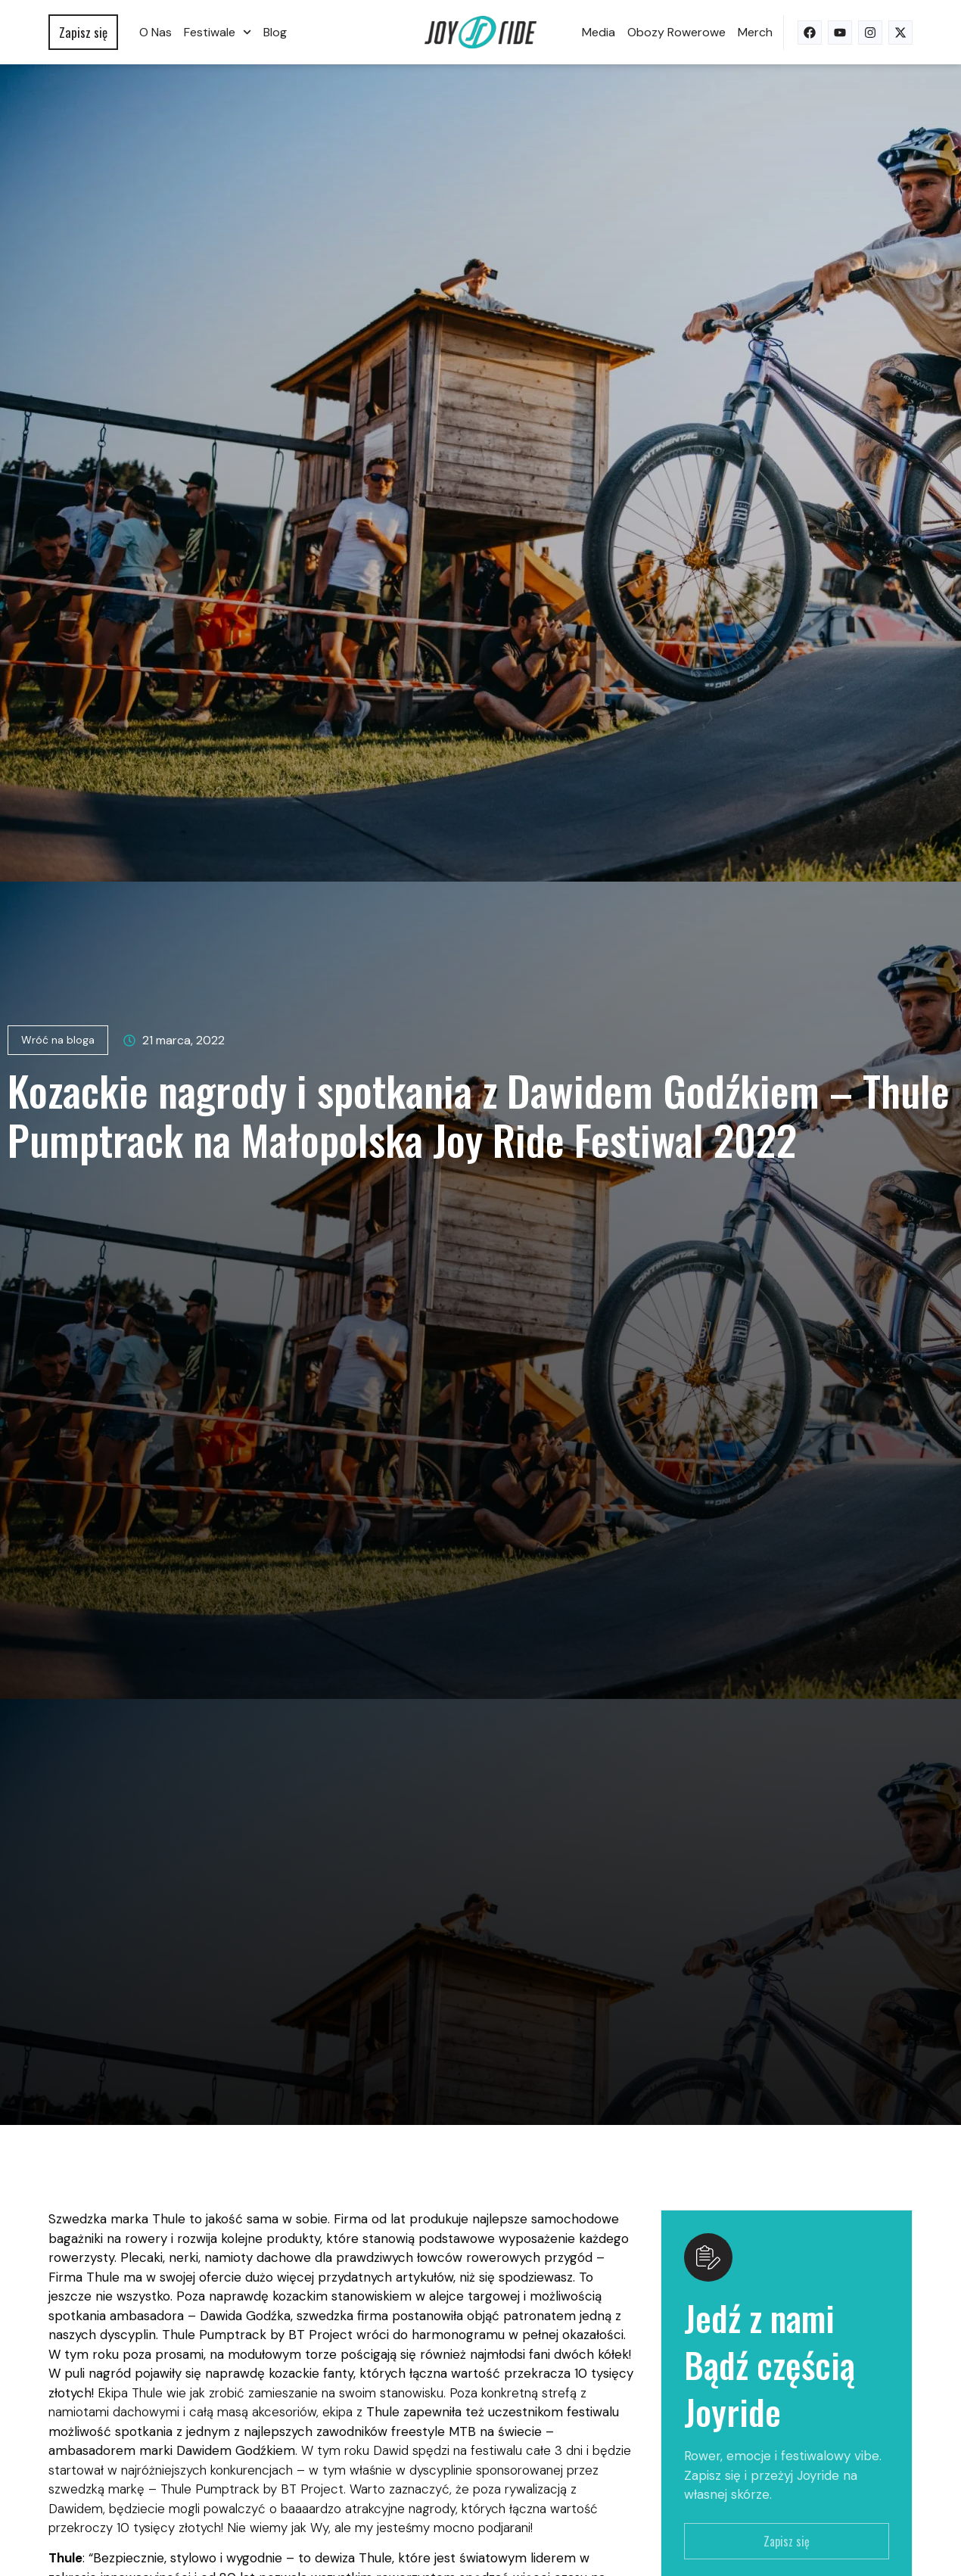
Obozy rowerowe (676, 32)
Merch (755, 32)
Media (598, 32)
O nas (155, 32)
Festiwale (217, 32)
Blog (275, 32)
